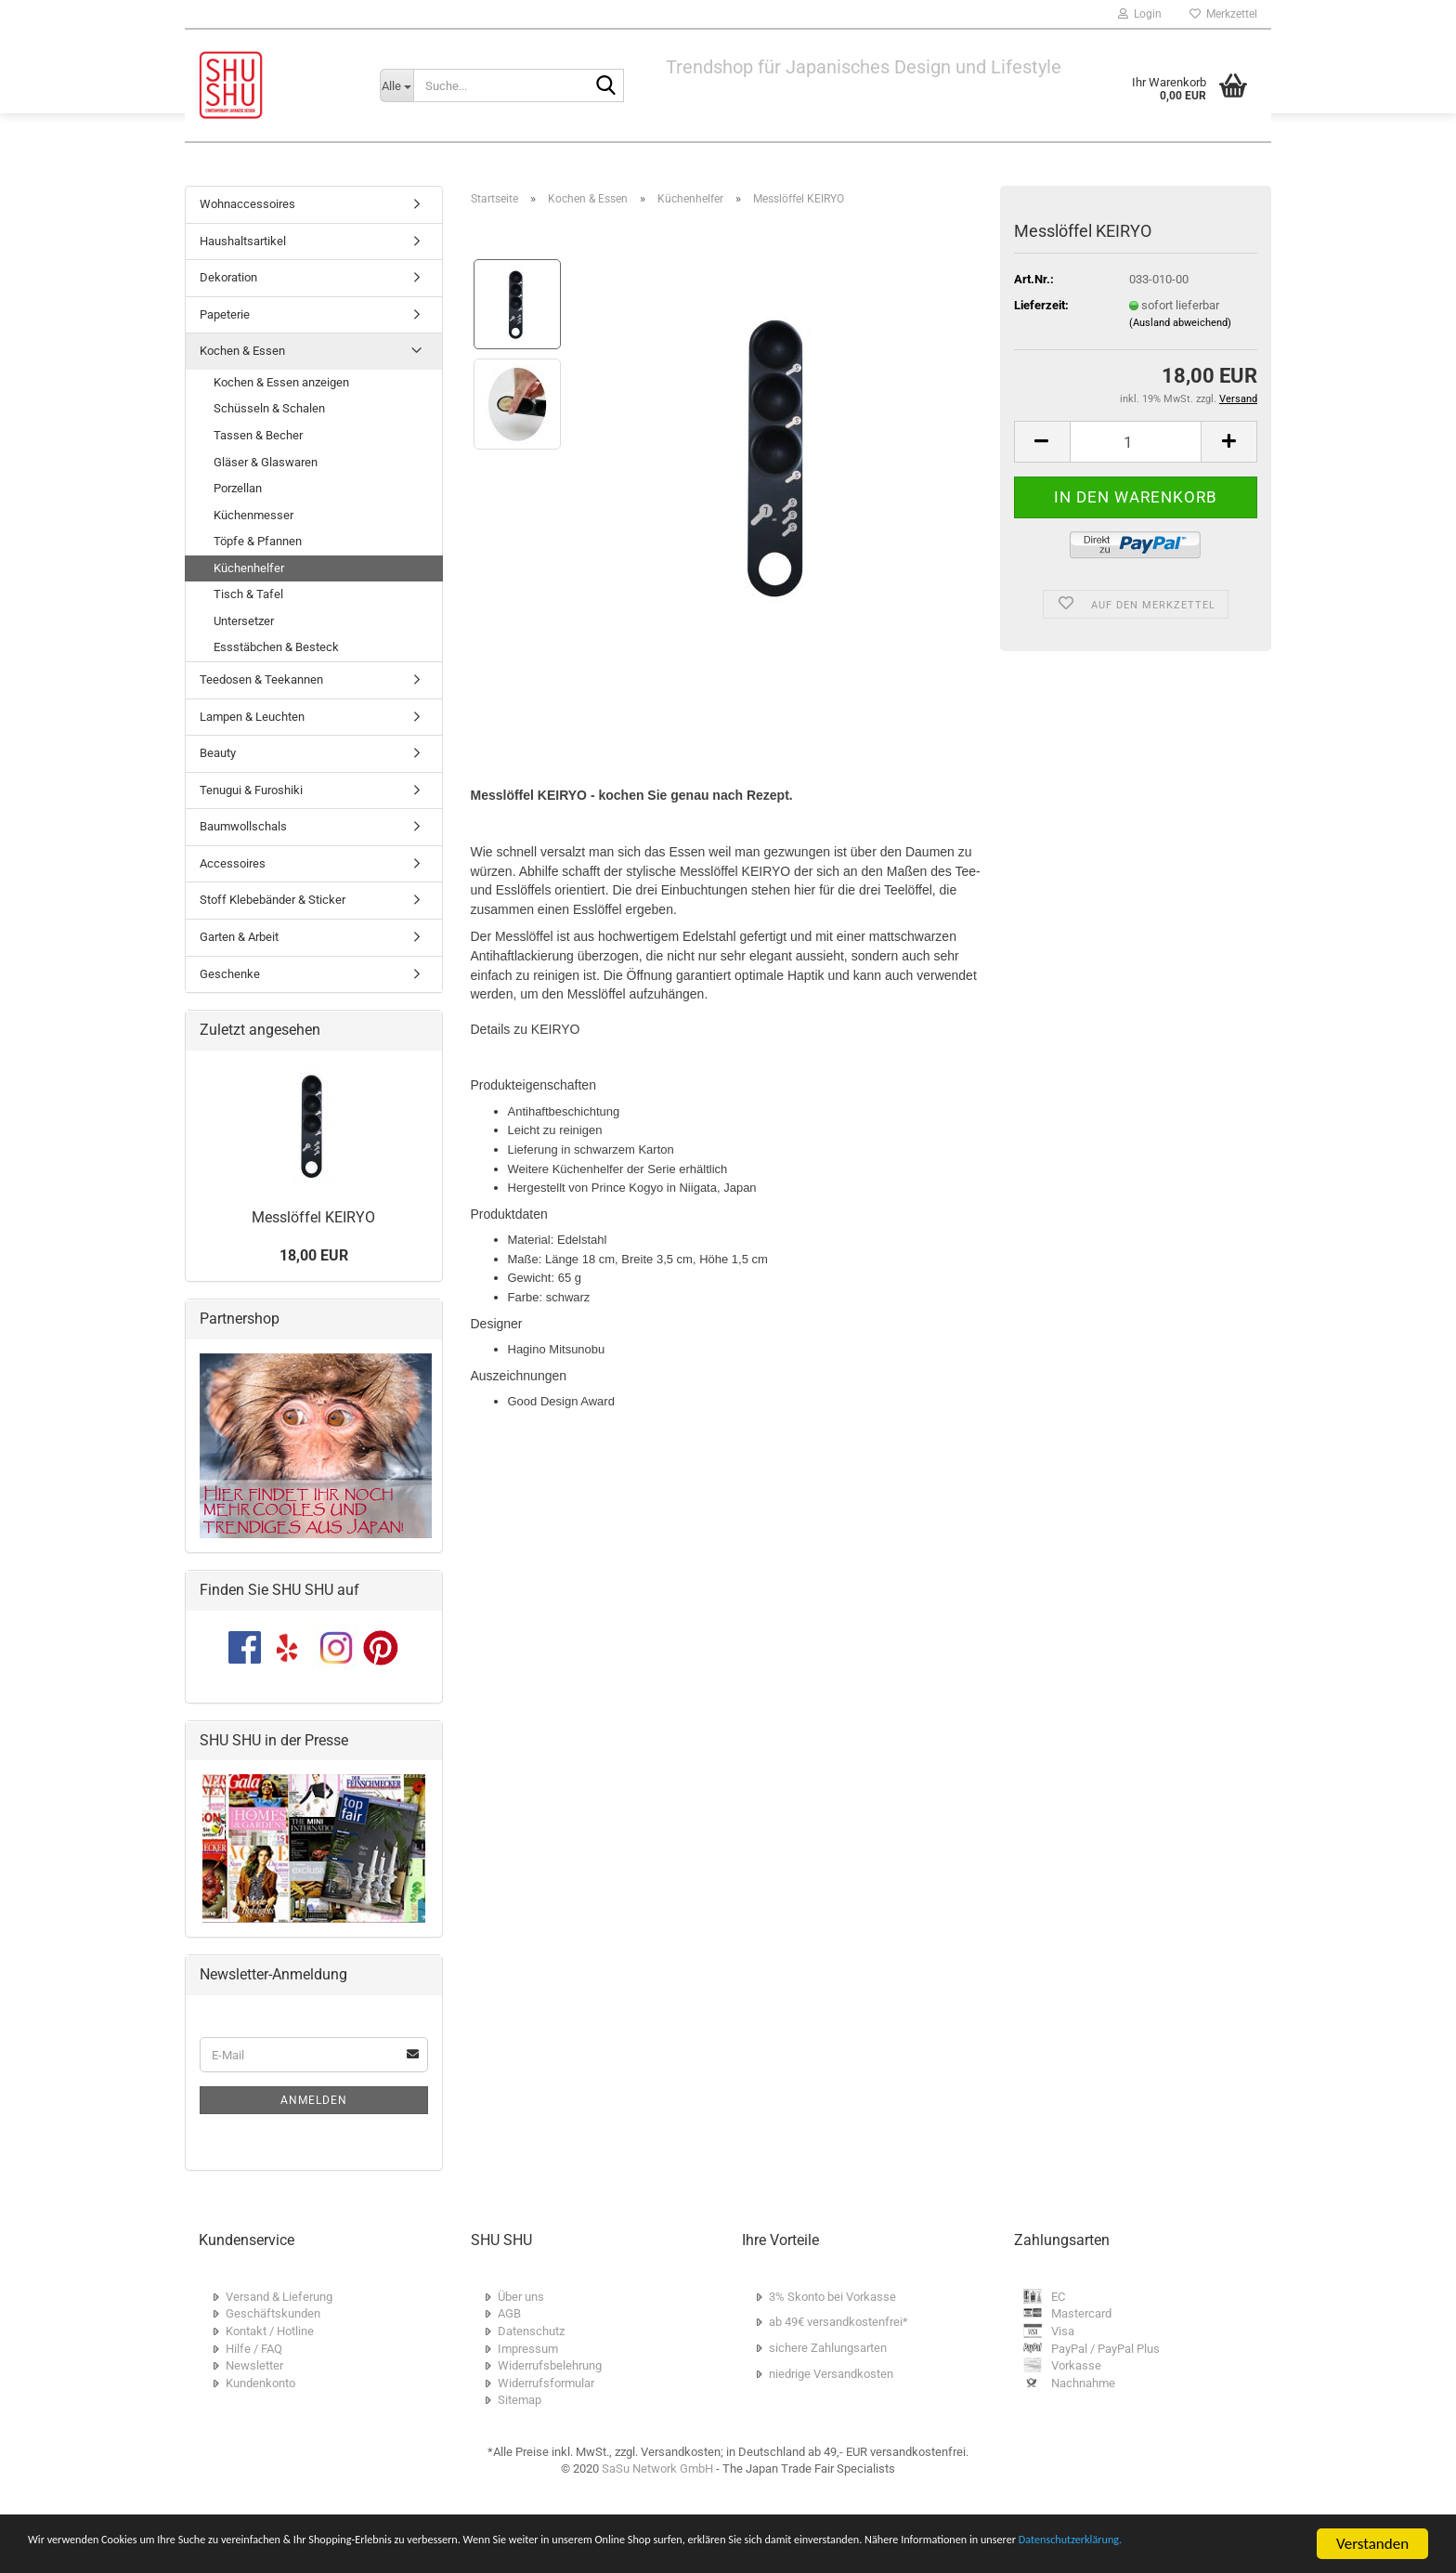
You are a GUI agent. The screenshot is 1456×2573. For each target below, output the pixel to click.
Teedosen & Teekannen (261, 679)
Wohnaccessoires (247, 204)
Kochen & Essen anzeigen (281, 382)
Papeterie (225, 314)
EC (1058, 2297)
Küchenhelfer (249, 568)
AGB (509, 2313)
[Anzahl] (1136, 442)
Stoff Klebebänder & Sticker (272, 900)
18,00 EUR (314, 1255)
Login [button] (1140, 13)
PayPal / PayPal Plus (1105, 2349)
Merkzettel (1223, 13)
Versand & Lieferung (279, 2297)
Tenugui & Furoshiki (251, 790)
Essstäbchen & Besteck (276, 647)
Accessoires (233, 863)
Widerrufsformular (546, 2383)
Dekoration (228, 277)
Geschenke (230, 974)
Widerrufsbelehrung (550, 2365)
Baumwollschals (243, 826)
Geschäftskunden (273, 2313)
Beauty (218, 753)
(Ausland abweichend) (1180, 323)
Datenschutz (531, 2331)
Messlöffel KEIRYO (313, 1217)
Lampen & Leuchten (252, 717)
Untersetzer (244, 621)
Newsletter (254, 2365)
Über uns (521, 2297)
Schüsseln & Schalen (269, 408)
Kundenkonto (260, 2383)
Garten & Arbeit (239, 937)
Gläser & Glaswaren (266, 462)
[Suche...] (396, 85)
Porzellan (238, 488)
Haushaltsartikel (243, 241)
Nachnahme (1083, 2383)
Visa (1062, 2331)
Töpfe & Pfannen (258, 541)
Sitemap (519, 2400)
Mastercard (1081, 2313)
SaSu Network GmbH (657, 2468)
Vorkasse (1076, 2365)
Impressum (528, 2349)
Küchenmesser (253, 515)
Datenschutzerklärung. (264, 2552)
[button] (1042, 442)
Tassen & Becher (258, 435)
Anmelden (313, 2100)
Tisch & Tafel (248, 594)
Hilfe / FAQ (254, 2349)
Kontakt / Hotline (270, 2331)
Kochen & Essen (242, 351)
